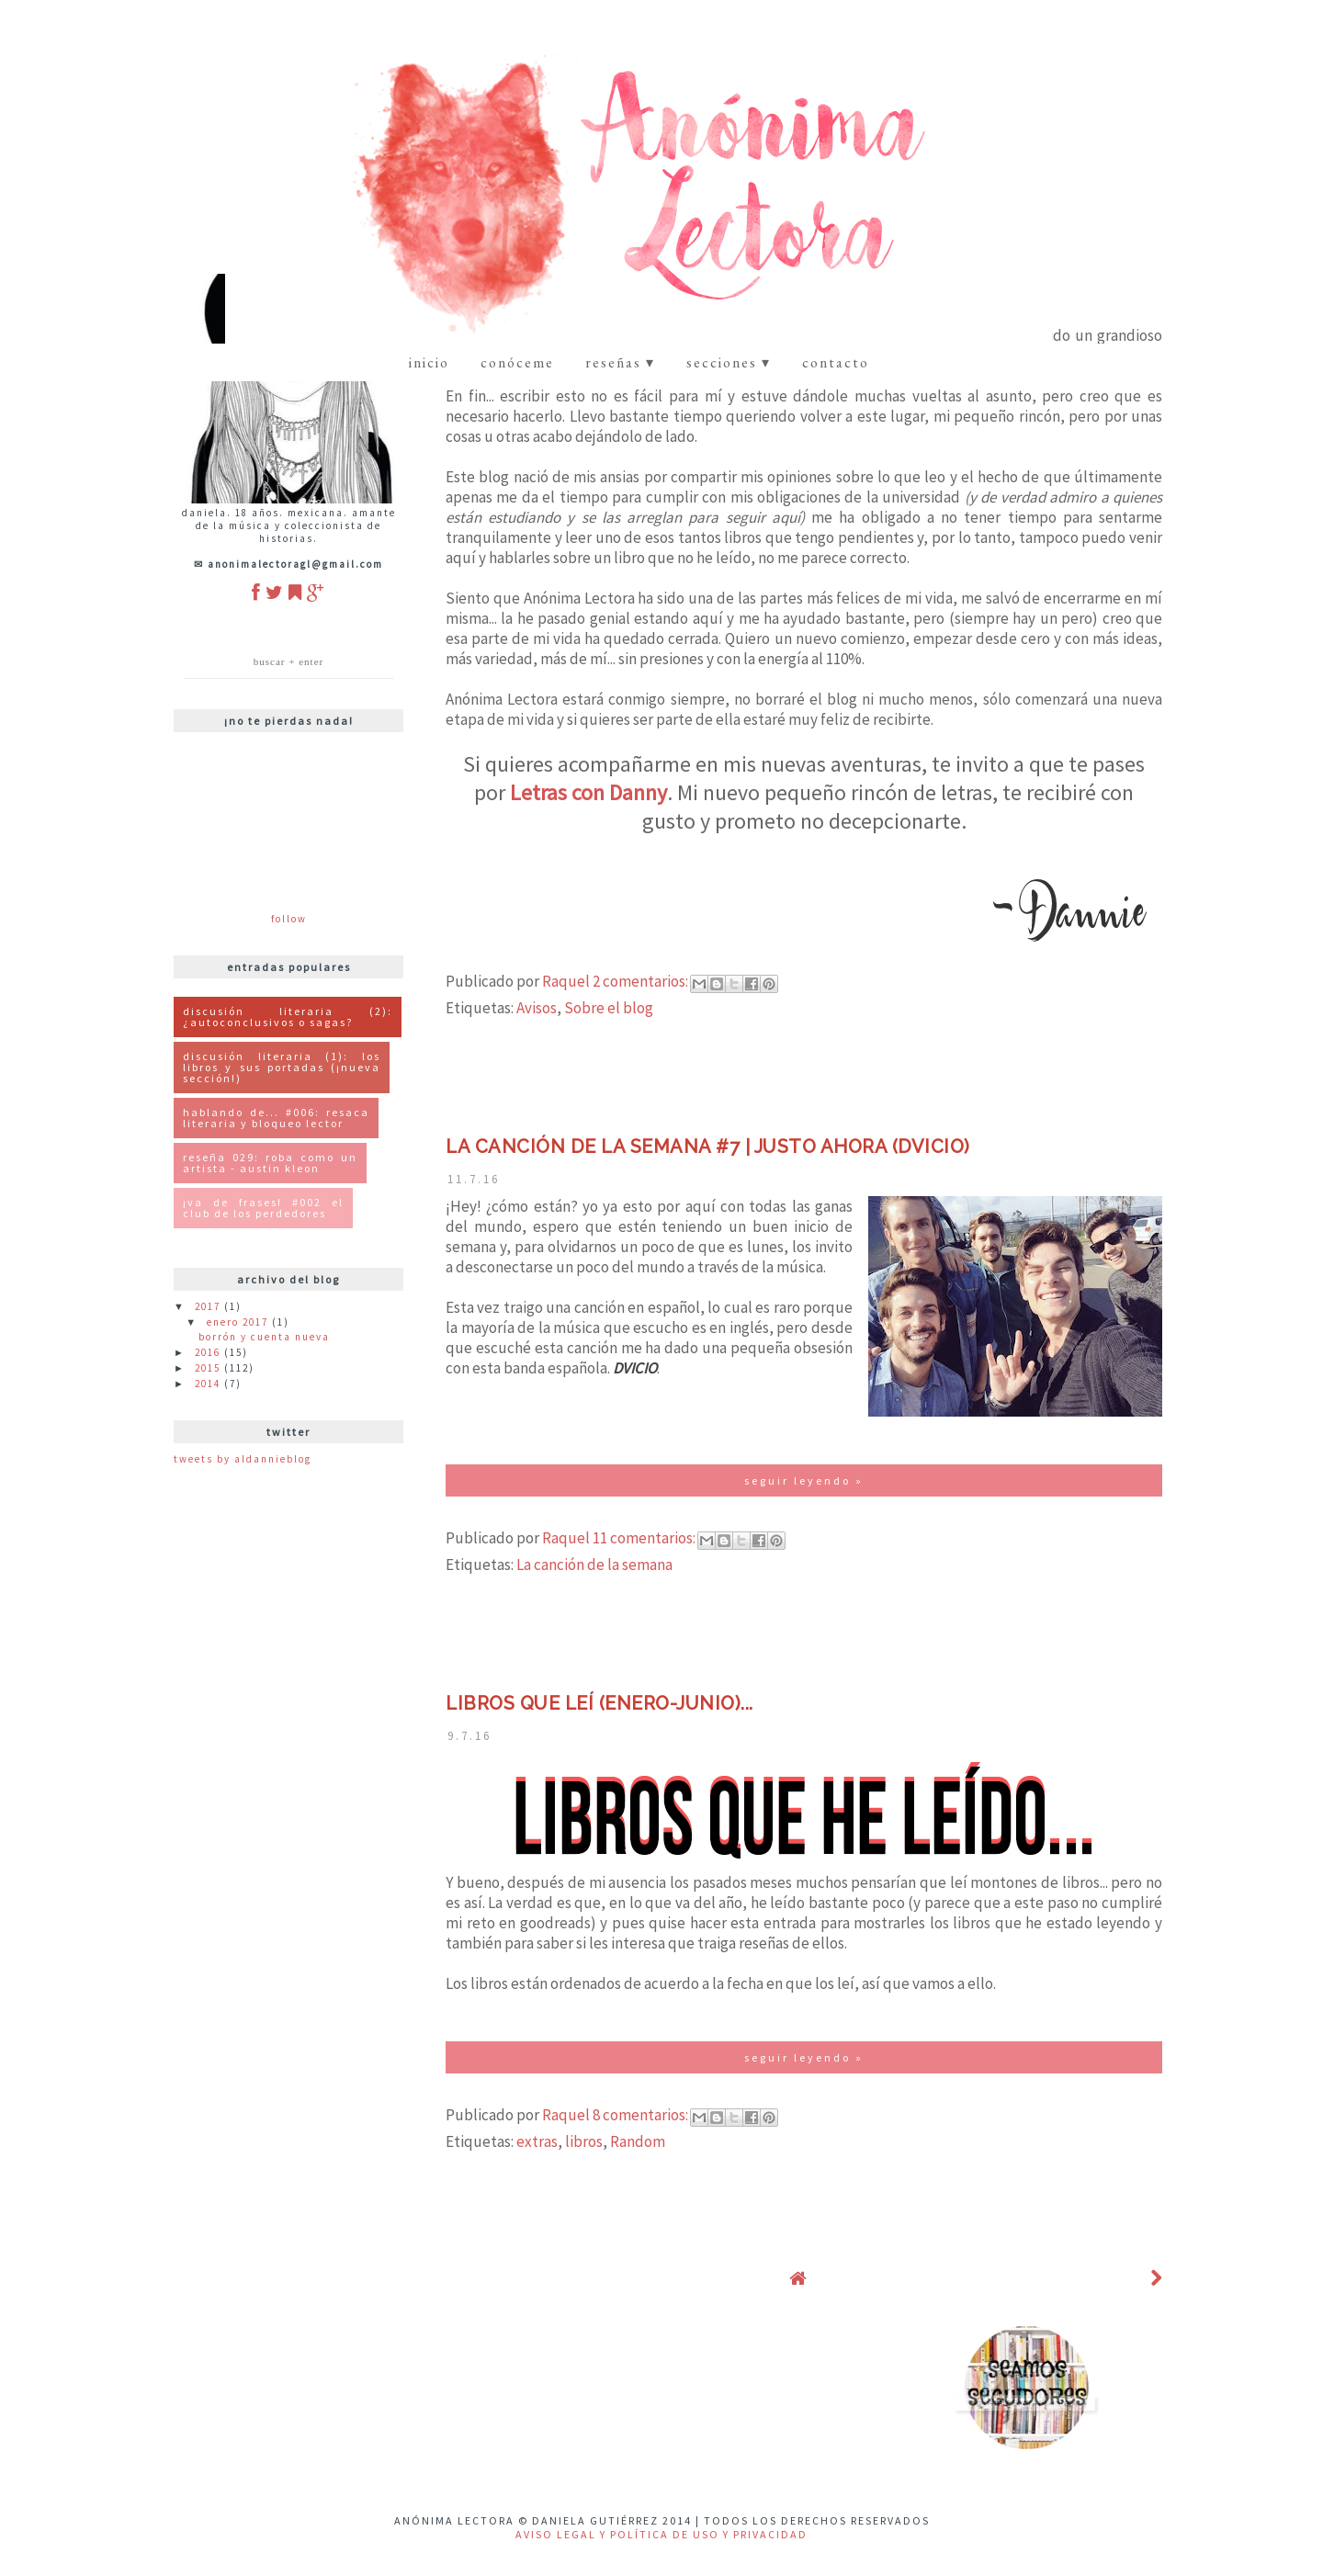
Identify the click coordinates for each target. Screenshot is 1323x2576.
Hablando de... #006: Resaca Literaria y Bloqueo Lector (276, 1117)
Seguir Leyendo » (804, 1480)
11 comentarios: (645, 1538)
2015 (209, 1367)
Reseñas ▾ (620, 362)
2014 (209, 1383)
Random (637, 2141)
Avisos (536, 1008)
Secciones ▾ (728, 362)
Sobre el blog (608, 1008)
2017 (209, 1306)
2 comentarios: (642, 981)
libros (584, 2141)
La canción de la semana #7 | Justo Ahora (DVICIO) (708, 1146)
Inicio (429, 362)
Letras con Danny (588, 792)
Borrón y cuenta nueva (264, 1336)
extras (537, 2141)
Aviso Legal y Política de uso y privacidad (661, 2534)
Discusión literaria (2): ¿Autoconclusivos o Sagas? (287, 1016)
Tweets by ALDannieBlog (242, 1458)
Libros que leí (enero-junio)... (599, 1703)
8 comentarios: (642, 2115)
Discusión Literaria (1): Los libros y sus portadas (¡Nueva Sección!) (281, 1067)
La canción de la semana (594, 1564)
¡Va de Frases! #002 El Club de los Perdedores (263, 1207)
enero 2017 (239, 1322)
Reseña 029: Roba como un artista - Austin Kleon (270, 1162)
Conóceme (517, 362)
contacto (835, 362)
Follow (289, 918)
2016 (209, 1352)
